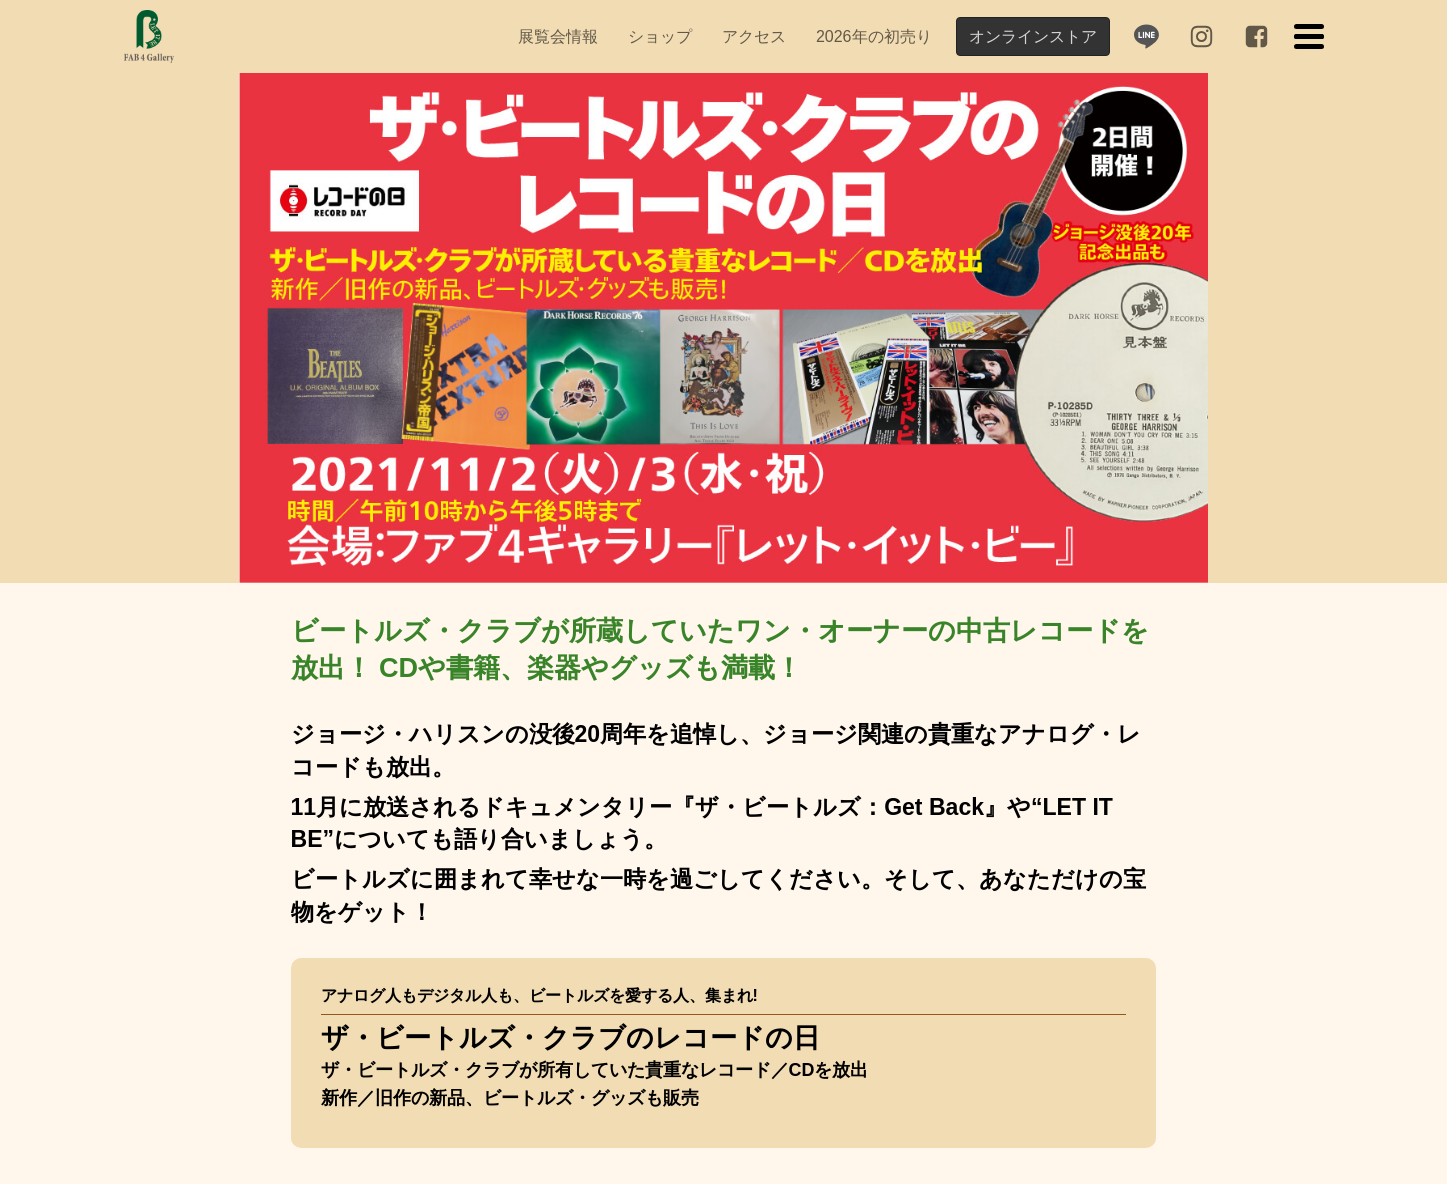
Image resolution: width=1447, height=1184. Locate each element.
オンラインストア (1033, 36)
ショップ (660, 36)
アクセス (754, 36)
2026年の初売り (874, 36)
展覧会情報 (558, 36)
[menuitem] (558, 36)
